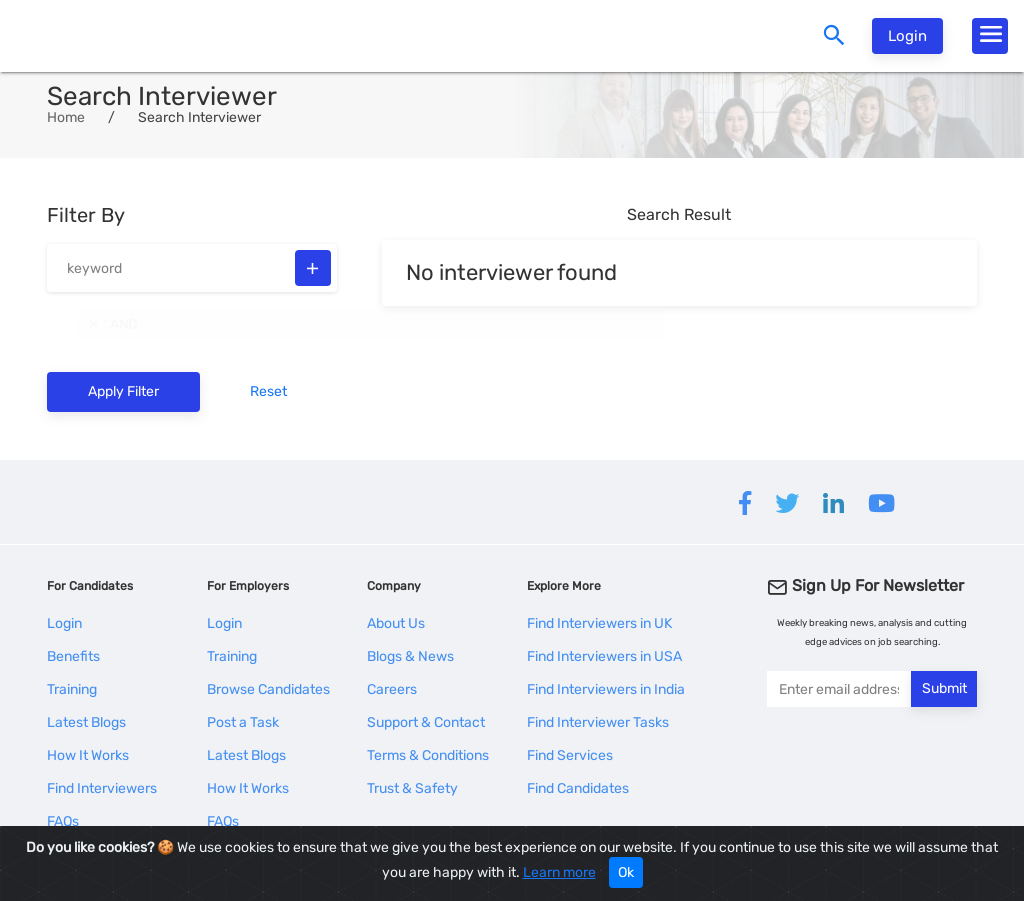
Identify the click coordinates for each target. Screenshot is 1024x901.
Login (907, 36)
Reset (268, 391)
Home (66, 117)
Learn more (559, 872)
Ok (626, 872)
